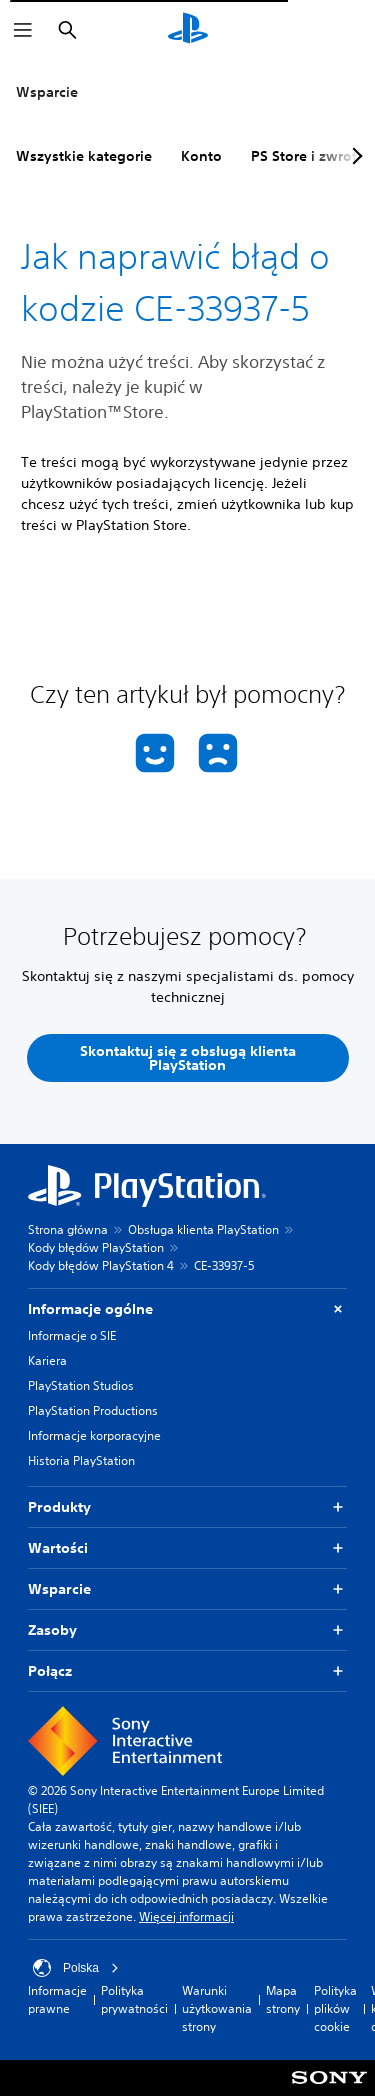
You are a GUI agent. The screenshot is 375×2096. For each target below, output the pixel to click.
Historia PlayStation (81, 1460)
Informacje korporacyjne (94, 1435)
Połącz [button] (187, 1671)
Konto (201, 156)
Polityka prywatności (134, 1999)
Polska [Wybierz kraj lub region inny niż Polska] (76, 1968)
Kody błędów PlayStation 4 (101, 1265)
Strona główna (68, 1229)
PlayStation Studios (81, 1385)
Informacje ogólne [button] (187, 1309)
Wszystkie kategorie (84, 156)
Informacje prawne (57, 1999)
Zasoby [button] (187, 1630)
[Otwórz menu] (23, 30)
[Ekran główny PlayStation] (188, 30)
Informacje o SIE (72, 1335)
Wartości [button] (187, 1548)
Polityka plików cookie (335, 2008)
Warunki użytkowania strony (217, 2008)
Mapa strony (283, 1999)
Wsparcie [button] (187, 1589)
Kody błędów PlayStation (96, 1247)
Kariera (47, 1360)
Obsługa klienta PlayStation (203, 1229)
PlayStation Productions (93, 1410)
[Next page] (354, 156)
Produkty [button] (187, 1507)
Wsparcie (47, 92)
